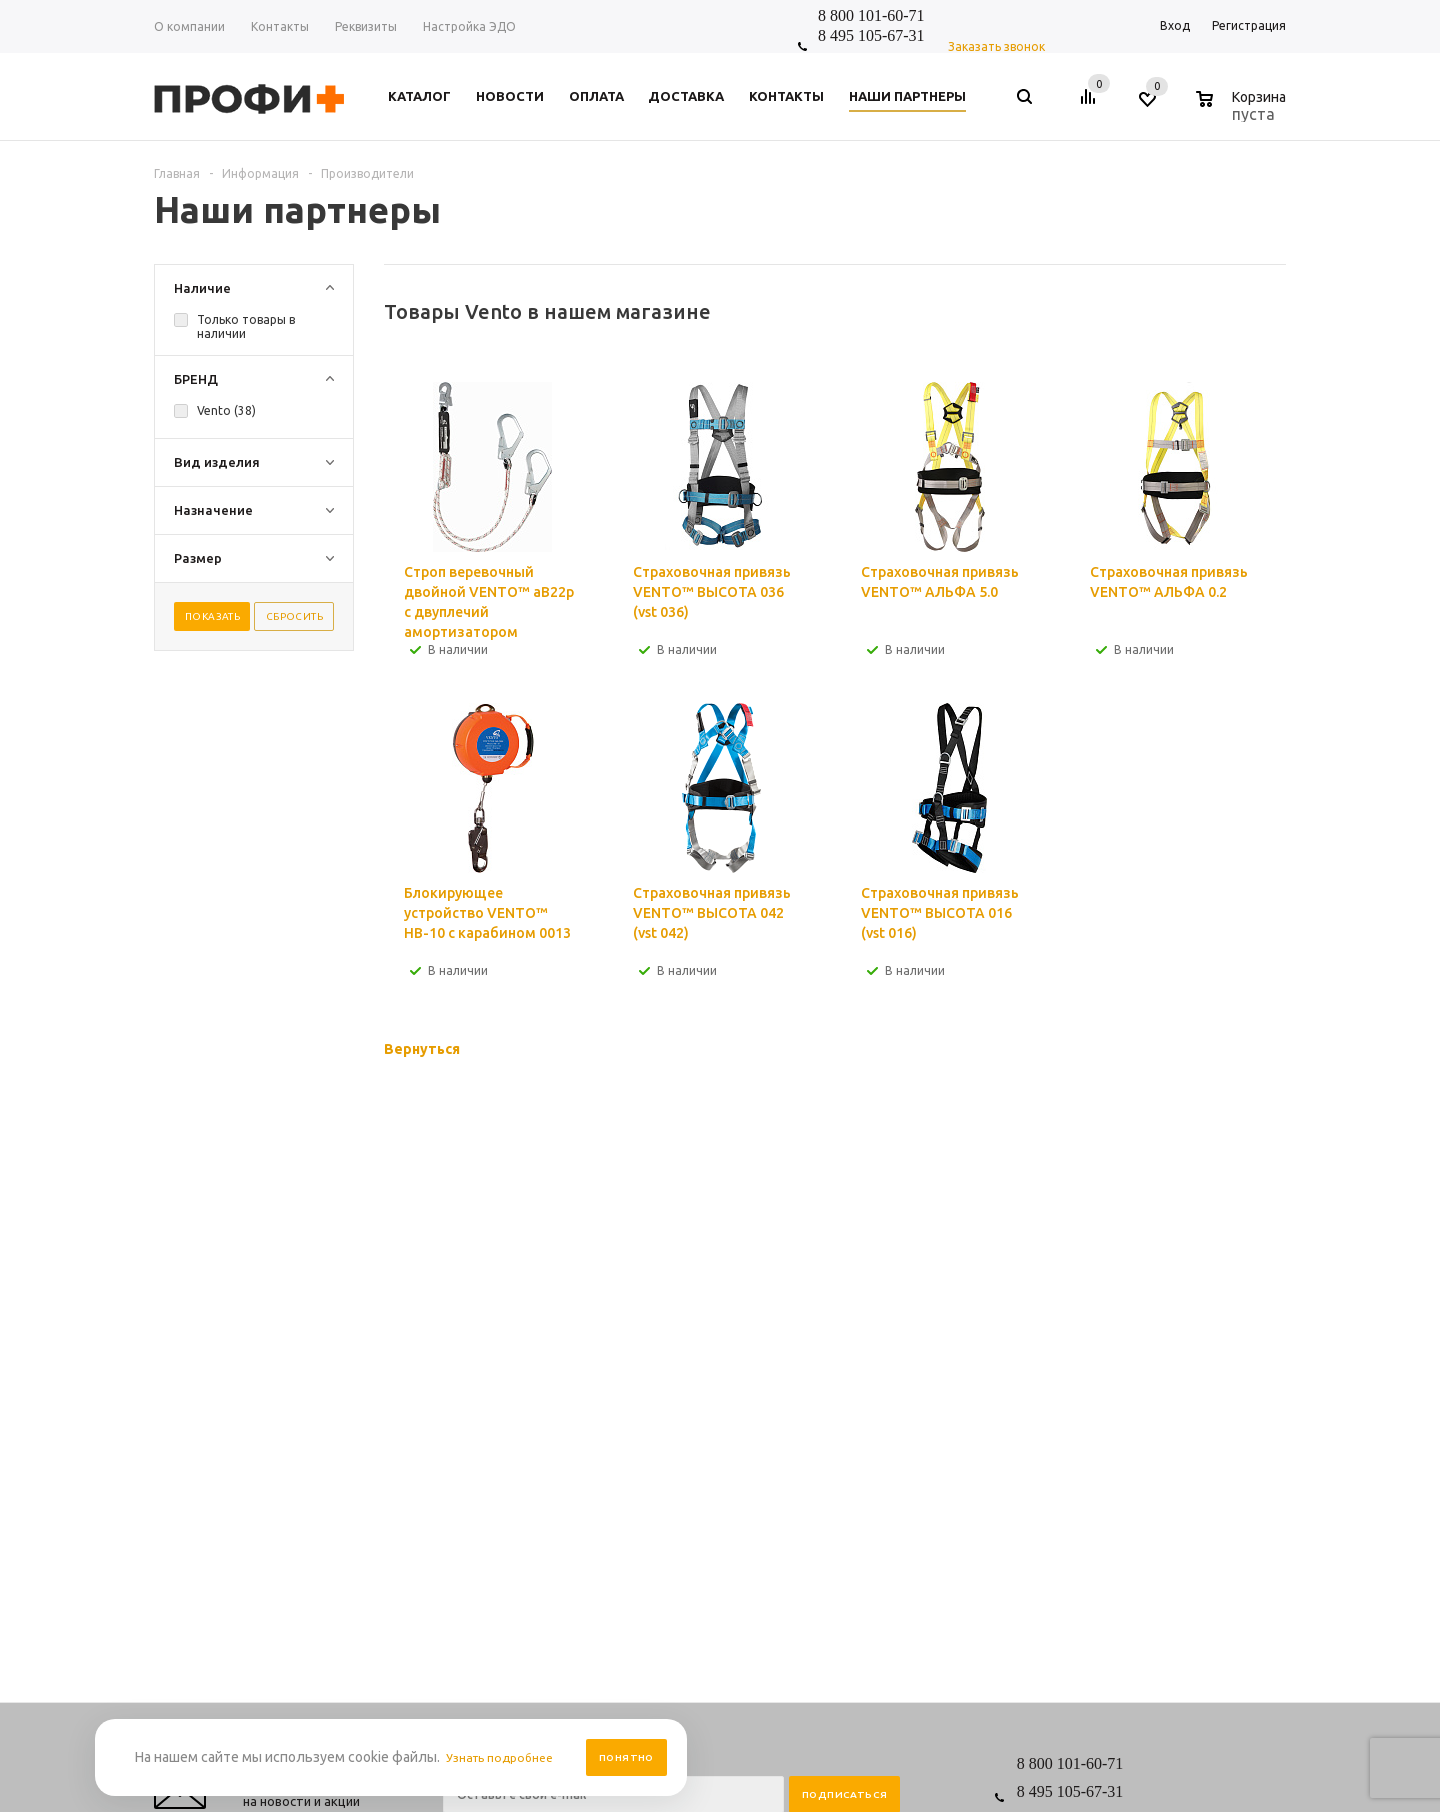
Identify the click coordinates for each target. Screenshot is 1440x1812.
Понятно (626, 1757)
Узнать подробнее (506, 1757)
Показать (212, 616)
